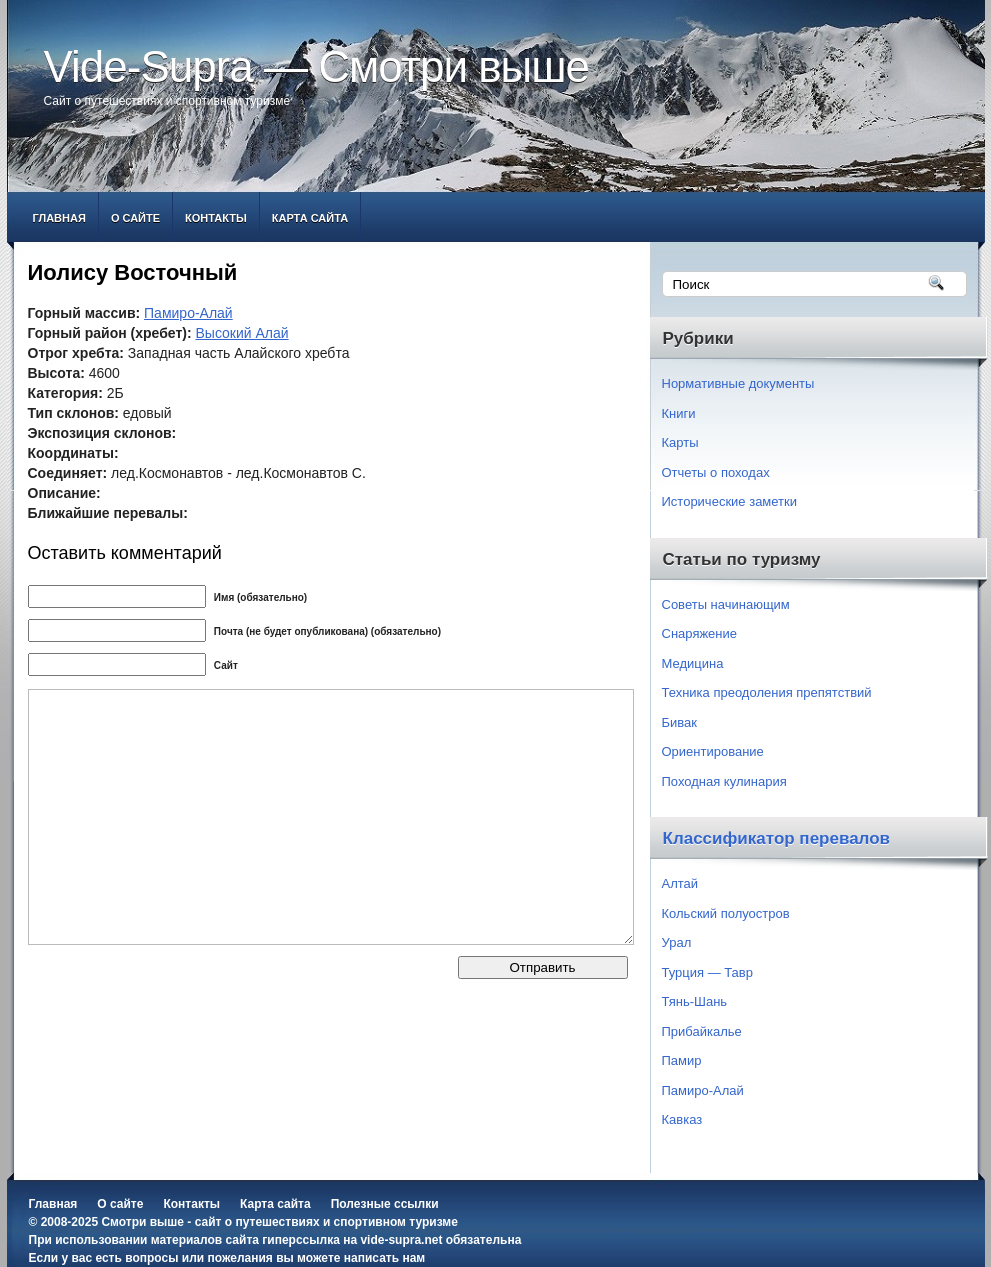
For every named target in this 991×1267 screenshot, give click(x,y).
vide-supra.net (401, 1240)
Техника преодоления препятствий (767, 692)
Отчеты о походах (716, 472)
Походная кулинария (724, 781)
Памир (682, 1060)
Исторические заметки (730, 501)
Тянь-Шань (695, 1001)
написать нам (384, 1258)
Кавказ (682, 1119)
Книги (679, 413)
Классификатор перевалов (777, 838)
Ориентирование (713, 751)
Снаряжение (700, 633)
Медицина (693, 663)
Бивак (679, 722)
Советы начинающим (726, 604)
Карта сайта (310, 218)
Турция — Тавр (708, 972)
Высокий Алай (242, 333)
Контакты (216, 218)
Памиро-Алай (188, 313)
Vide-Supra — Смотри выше (317, 66)
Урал (677, 942)
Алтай (680, 883)
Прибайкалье (702, 1031)
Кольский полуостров (726, 913)
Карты (680, 442)
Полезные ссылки (385, 1204)
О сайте (135, 218)
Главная (59, 218)
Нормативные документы (738, 383)
